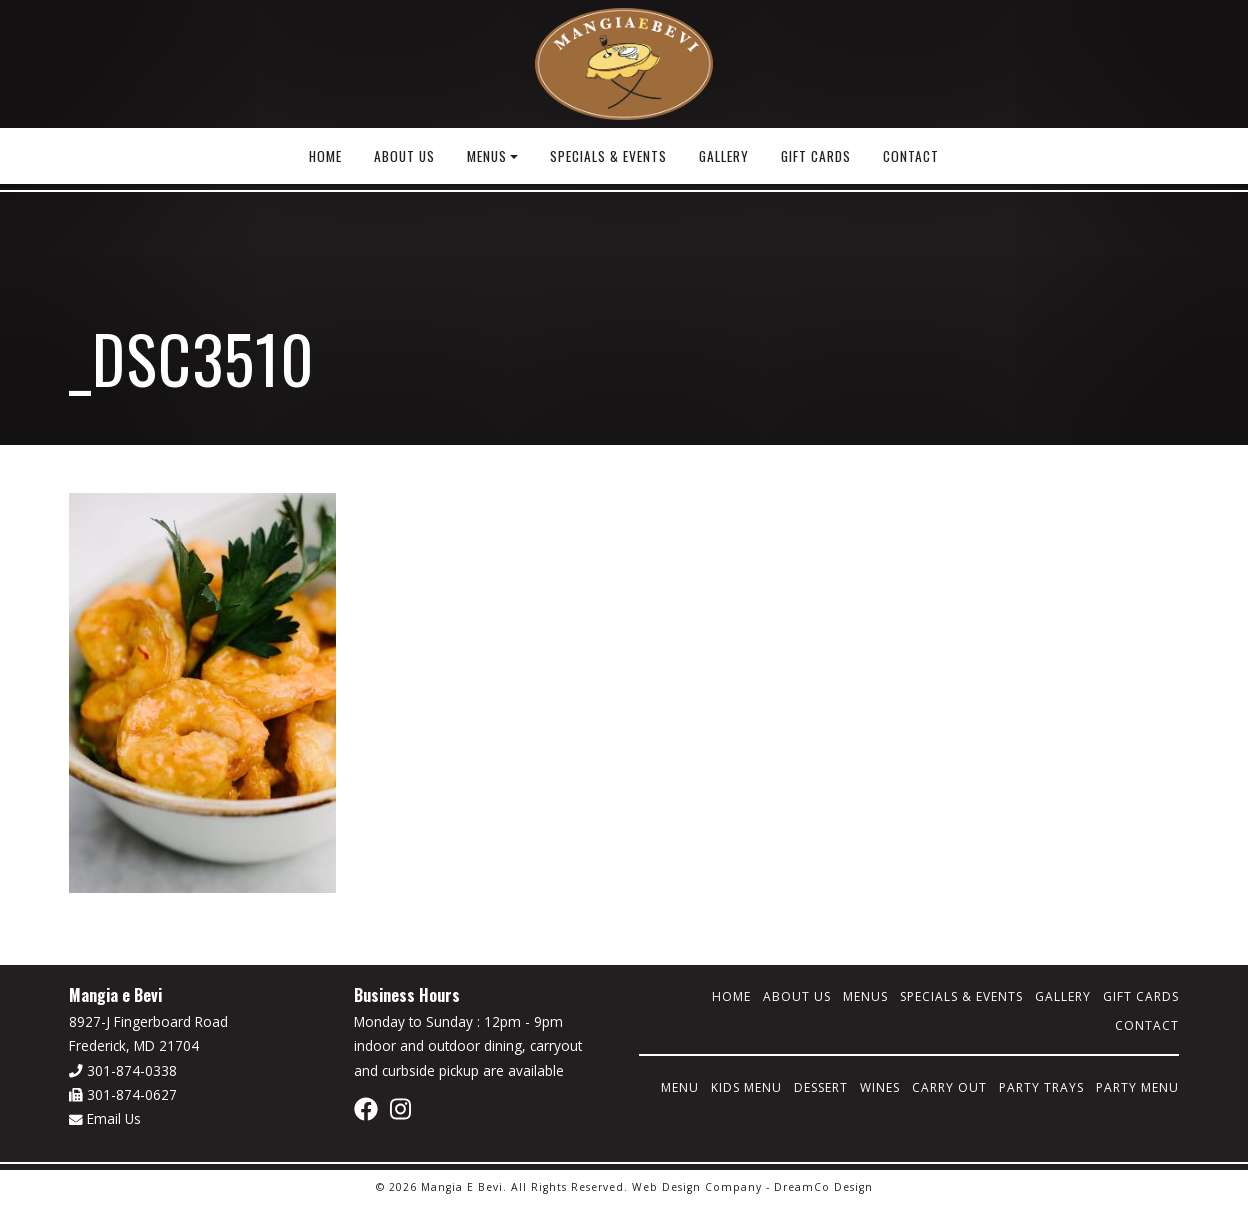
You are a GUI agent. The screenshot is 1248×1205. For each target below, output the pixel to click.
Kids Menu (746, 1087)
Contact (911, 156)
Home (325, 156)
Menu (680, 1087)
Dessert (821, 1087)
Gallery (724, 156)
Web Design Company (697, 1187)
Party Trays (1041, 1087)
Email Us (105, 1118)
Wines (880, 1087)
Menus (487, 156)
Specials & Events (608, 156)
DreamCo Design (823, 1187)
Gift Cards (816, 156)
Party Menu (1137, 1087)
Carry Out (949, 1087)
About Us (404, 156)
